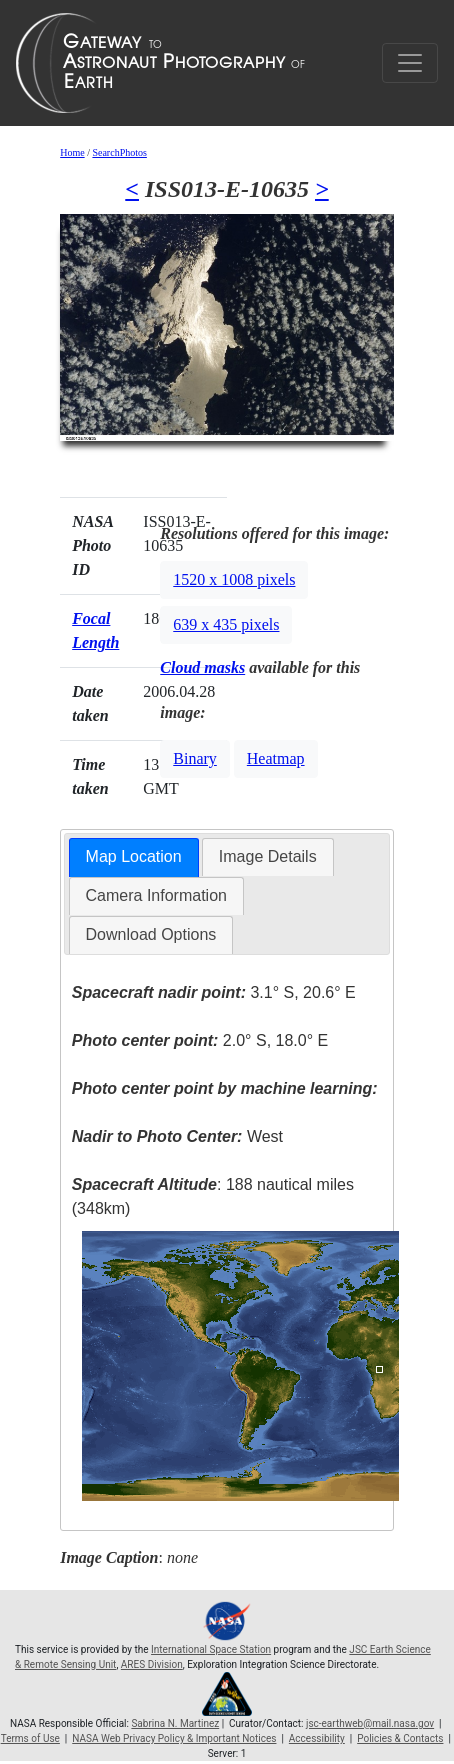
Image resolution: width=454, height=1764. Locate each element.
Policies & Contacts (400, 1738)
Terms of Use (30, 1738)
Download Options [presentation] (151, 934)
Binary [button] (195, 758)
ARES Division (152, 1664)
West (177, 1136)
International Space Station (211, 1649)
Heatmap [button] (276, 758)
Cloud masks (202, 667)
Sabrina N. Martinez (175, 1723)
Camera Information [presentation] (156, 895)
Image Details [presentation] (268, 856)
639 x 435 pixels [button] (226, 624)
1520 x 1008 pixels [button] (234, 579)
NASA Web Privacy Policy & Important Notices (174, 1738)
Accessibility (317, 1738)
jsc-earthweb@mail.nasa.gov (370, 1723)
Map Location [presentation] (134, 856)
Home (72, 152)
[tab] (134, 857)
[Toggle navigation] (410, 63)
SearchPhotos (119, 152)
